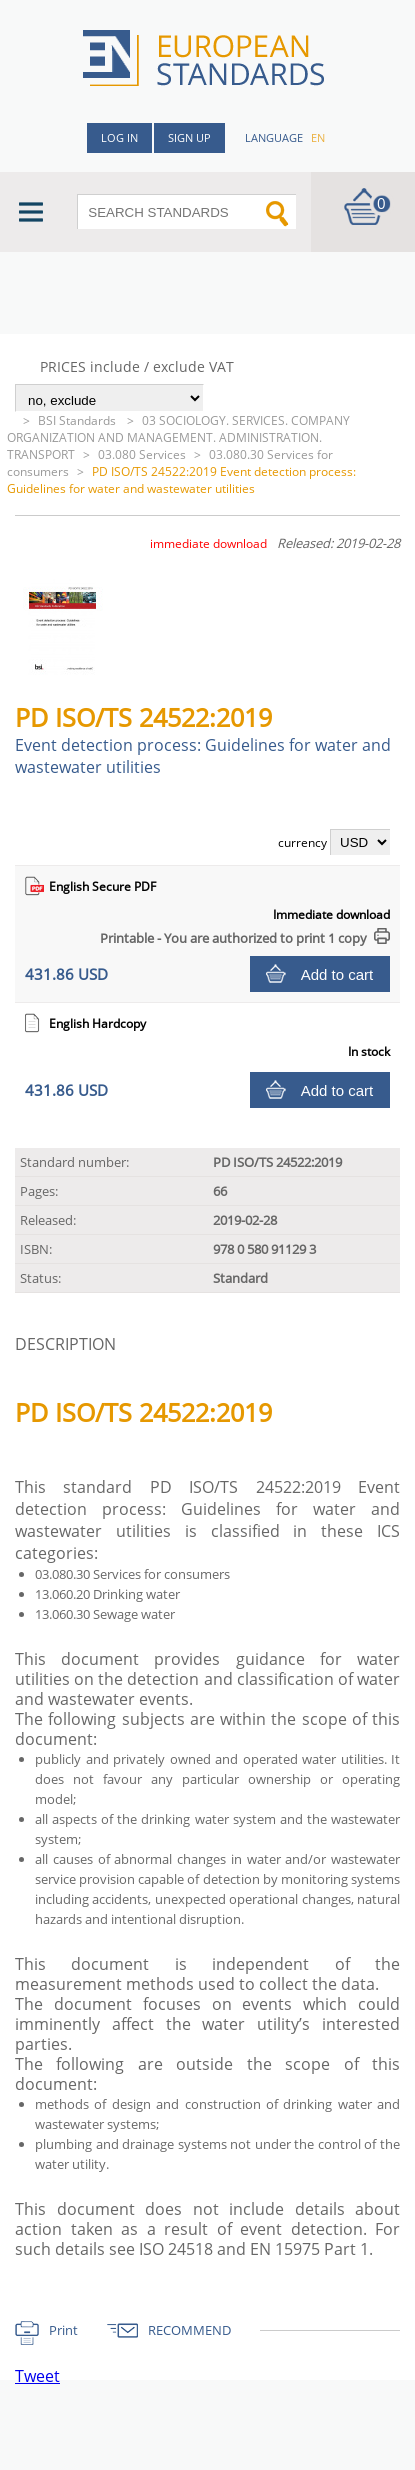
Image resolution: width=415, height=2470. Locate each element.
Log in (119, 137)
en (318, 137)
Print (63, 2330)
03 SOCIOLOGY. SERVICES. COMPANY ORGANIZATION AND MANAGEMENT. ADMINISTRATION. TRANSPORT (178, 437)
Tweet (37, 2376)
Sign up (189, 137)
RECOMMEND (189, 2330)
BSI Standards (78, 420)
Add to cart (337, 974)
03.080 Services (142, 454)
